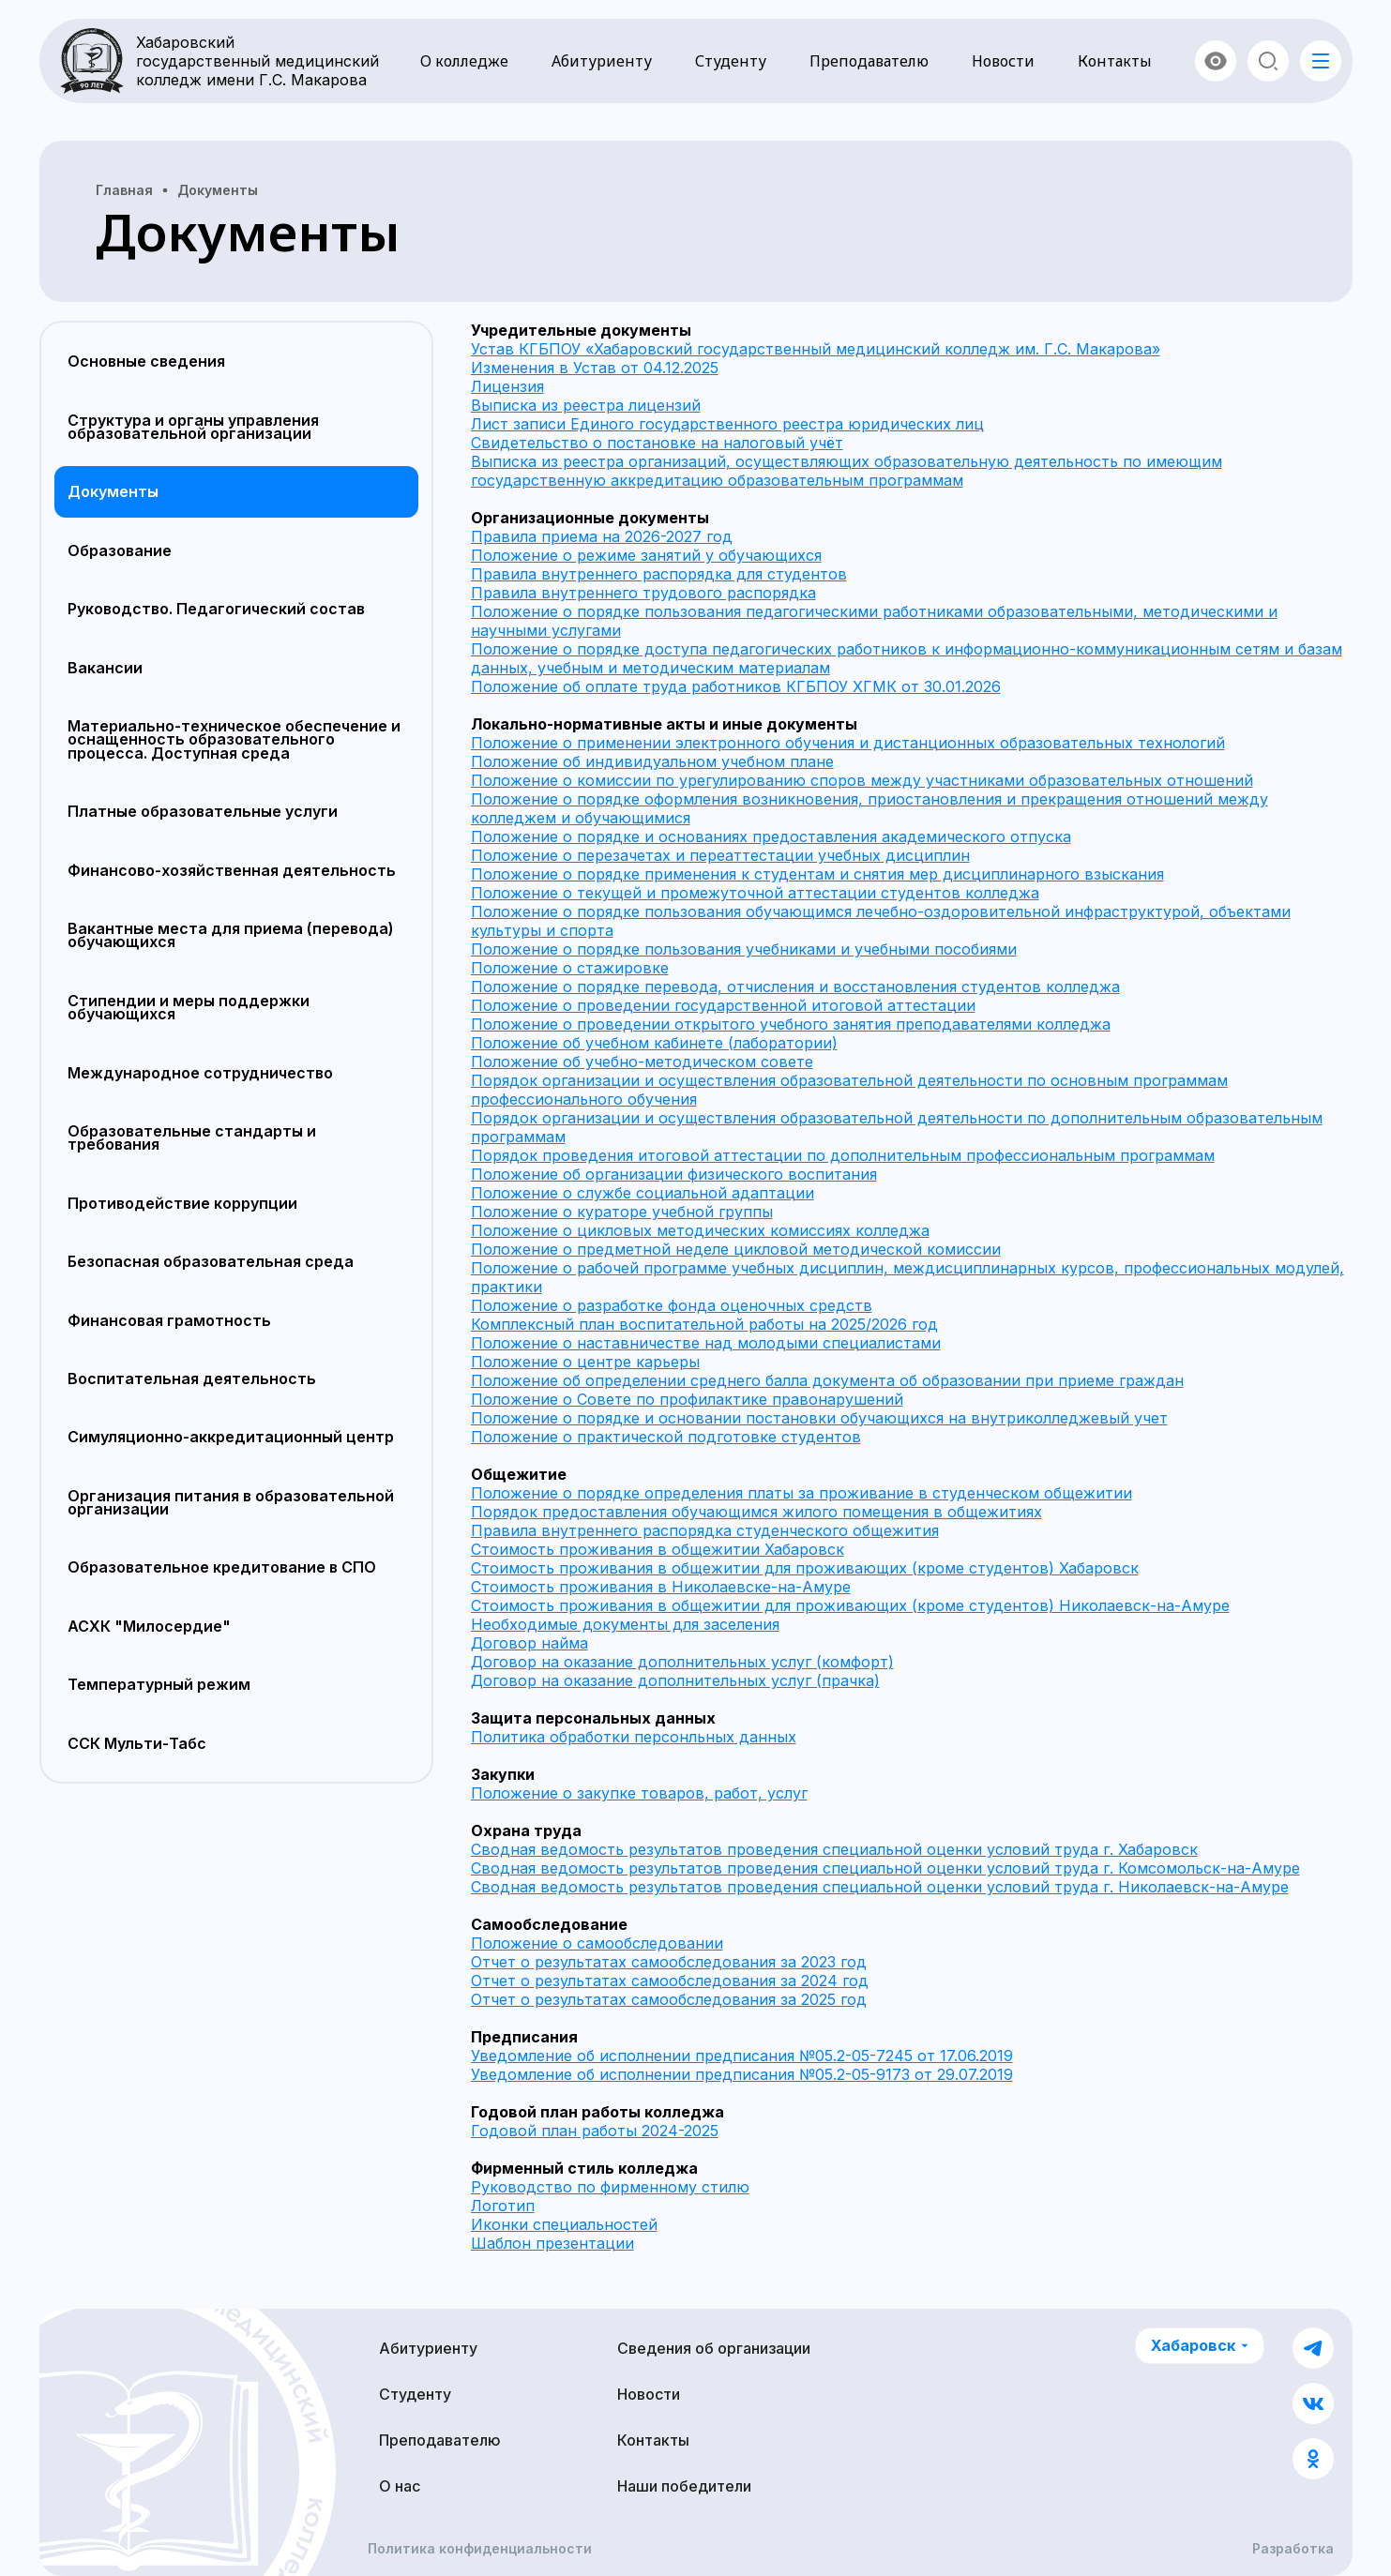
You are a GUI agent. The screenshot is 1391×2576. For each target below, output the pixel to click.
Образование (120, 550)
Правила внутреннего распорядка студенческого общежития (705, 1530)
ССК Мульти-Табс (137, 1743)
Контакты (1115, 61)
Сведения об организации (713, 2348)
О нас (399, 2486)
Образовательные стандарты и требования (192, 1137)
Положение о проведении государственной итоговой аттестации (723, 1005)
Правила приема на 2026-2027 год (602, 536)
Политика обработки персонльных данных (633, 1736)
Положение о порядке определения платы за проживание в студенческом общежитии (801, 1493)
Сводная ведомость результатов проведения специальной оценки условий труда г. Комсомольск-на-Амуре (885, 1868)
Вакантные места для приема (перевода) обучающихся (231, 935)
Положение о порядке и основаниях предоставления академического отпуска (771, 836)
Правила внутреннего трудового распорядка (643, 592)
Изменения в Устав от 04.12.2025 (594, 367)
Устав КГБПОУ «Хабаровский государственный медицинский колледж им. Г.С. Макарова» (815, 348)
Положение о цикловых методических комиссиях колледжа (700, 1230)
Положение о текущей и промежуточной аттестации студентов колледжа (755, 892)
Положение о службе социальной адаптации (642, 1192)
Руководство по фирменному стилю (610, 2186)
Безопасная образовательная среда (211, 1261)
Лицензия (507, 386)
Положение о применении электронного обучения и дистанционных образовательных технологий (848, 742)
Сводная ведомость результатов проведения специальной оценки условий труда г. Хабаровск (834, 1849)
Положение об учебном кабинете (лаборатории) (654, 1042)
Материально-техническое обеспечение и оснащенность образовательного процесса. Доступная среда (234, 739)
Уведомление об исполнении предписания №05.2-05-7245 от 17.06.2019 (742, 2055)
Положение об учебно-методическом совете (642, 1061)
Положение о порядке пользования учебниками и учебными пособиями (744, 949)
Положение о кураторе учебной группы (622, 1211)
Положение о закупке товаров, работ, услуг (639, 1793)
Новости (1003, 61)
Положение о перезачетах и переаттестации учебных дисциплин (720, 855)
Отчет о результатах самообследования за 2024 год (670, 1980)
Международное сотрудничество (200, 1072)
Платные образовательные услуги (203, 811)
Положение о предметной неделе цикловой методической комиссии (736, 1249)
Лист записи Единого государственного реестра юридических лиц (727, 423)
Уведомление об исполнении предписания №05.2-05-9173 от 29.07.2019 (742, 2074)
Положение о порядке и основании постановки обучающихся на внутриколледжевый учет (819, 1418)
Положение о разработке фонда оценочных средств (671, 1305)
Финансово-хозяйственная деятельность (232, 870)
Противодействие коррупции (182, 1203)
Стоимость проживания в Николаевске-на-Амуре (661, 1586)
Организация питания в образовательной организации (231, 1502)
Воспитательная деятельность (192, 1378)
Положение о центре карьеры (585, 1361)
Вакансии (105, 667)
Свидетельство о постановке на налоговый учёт (657, 442)
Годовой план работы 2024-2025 (594, 2130)
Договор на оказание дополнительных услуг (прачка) (675, 1680)
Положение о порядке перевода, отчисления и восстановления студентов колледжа (795, 986)
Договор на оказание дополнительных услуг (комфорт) (682, 1661)
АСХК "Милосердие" (149, 1626)
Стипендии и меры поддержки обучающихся (189, 1007)
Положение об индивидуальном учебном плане (652, 761)
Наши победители (684, 2486)
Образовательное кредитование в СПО (222, 1567)
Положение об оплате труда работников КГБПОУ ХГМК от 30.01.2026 (736, 686)
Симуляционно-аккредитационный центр (231, 1436)
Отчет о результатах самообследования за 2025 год (669, 1999)
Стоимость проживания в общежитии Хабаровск (657, 1549)
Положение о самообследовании (597, 1943)
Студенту (730, 61)
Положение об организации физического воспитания (674, 1174)
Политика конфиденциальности (480, 2548)
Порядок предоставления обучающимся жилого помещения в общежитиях (756, 1511)
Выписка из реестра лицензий (586, 405)
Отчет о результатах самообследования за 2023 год (669, 1961)
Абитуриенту (602, 61)
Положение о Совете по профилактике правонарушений (687, 1399)
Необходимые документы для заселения (625, 1624)
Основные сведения (146, 361)
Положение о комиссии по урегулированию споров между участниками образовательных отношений (862, 780)
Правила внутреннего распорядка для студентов (659, 574)
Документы (113, 491)
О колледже (464, 61)
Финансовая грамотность (169, 1320)
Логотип (503, 2205)
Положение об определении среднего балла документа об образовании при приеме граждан (827, 1380)
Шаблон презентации (552, 2243)
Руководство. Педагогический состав (216, 608)
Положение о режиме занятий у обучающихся (646, 555)
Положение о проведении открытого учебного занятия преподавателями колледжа (791, 1024)
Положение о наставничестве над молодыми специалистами (706, 1342)
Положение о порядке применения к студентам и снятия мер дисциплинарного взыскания (817, 874)
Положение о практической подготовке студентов (666, 1436)
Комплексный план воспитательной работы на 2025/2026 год (704, 1324)
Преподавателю (869, 61)
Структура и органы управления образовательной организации (193, 427)
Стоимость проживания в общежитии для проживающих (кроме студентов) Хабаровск (805, 1568)
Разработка (1293, 2548)
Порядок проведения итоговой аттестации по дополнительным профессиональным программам (843, 1155)
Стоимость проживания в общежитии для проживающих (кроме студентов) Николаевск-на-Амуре (850, 1605)
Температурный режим (159, 1684)
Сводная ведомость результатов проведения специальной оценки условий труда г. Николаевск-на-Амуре (880, 1886)
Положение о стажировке (570, 967)
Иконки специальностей (564, 2224)
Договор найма (529, 1643)
